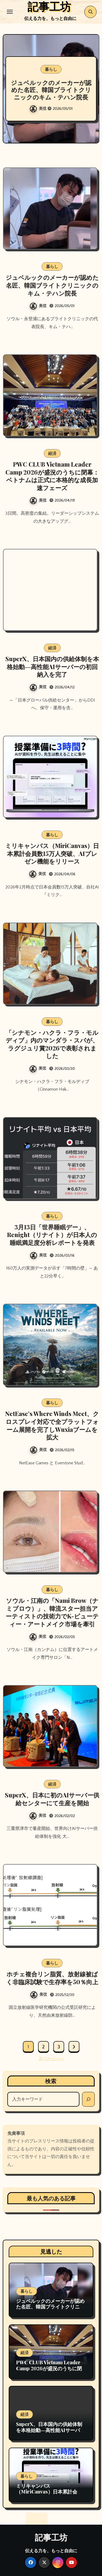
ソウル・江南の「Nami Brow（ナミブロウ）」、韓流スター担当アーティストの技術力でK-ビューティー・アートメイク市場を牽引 (52, 1612)
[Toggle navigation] (9, 11)
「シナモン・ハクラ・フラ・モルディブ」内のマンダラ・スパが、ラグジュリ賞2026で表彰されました (52, 1044)
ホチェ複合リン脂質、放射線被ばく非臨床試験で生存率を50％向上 (52, 1978)
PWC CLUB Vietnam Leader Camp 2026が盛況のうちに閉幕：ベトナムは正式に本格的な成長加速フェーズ (52, 476)
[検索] (88, 2099)
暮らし (51, 69)
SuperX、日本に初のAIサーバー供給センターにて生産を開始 (52, 1799)
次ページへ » (51, 2058)
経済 (52, 453)
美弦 (38, 109)
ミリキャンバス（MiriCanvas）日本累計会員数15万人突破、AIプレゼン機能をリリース (52, 853)
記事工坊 (51, 2537)
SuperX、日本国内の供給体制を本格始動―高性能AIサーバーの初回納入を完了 (52, 666)
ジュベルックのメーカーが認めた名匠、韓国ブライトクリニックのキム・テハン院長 (51, 89)
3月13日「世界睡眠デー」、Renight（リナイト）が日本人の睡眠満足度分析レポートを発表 (52, 1235)
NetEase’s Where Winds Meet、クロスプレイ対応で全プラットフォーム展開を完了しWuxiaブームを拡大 (52, 1425)
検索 (51, 2081)
